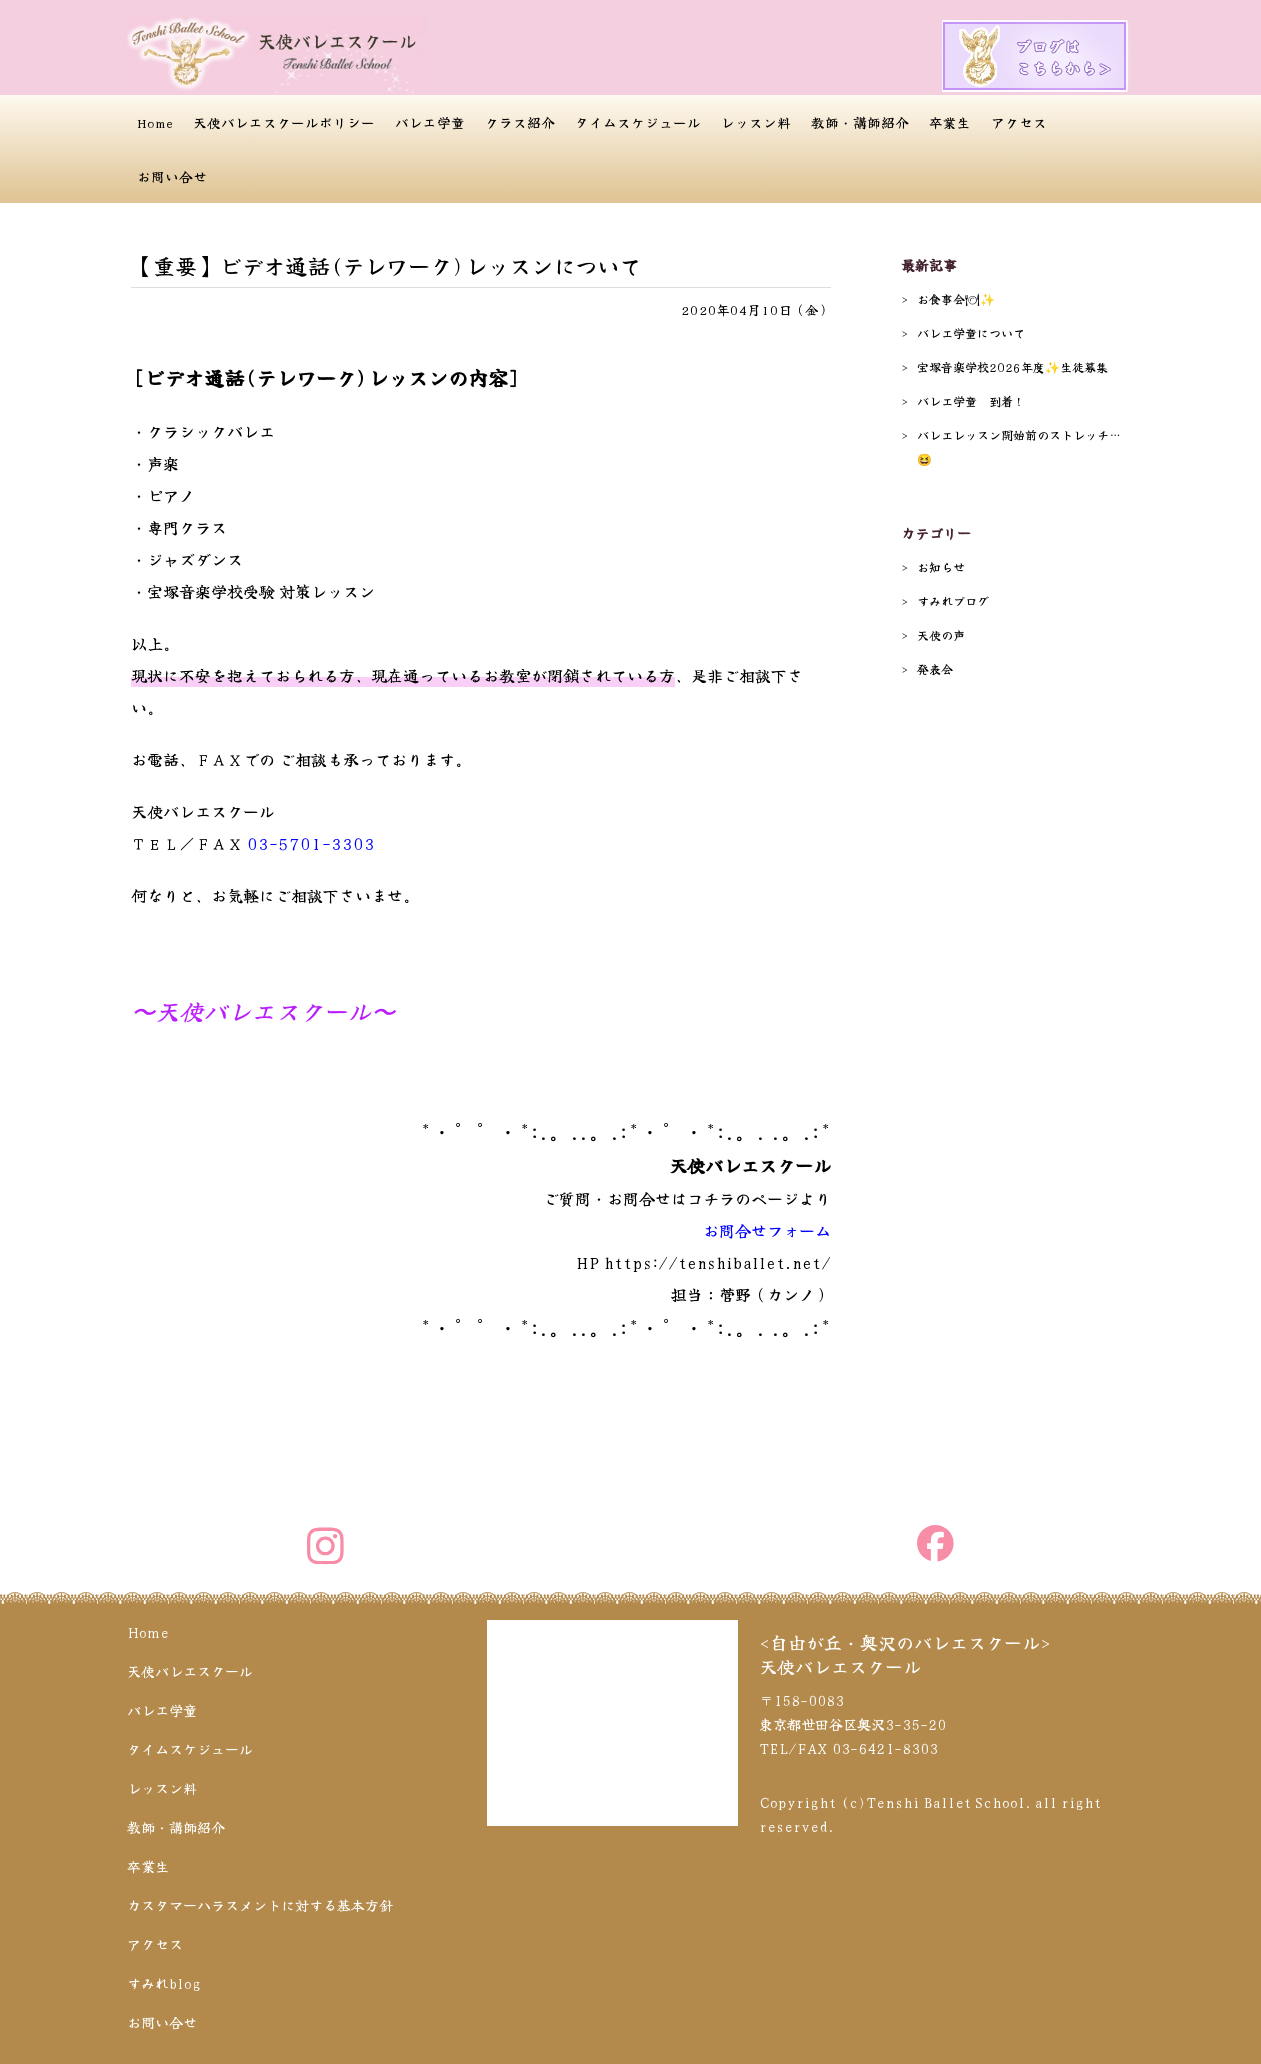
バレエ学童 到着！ (971, 400)
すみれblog (164, 1983)
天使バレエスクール (190, 1671)
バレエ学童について (971, 332)
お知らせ (941, 566)
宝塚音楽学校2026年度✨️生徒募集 (1012, 366)
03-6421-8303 (885, 1748)
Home (155, 122)
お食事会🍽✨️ (956, 298)
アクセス (1019, 122)
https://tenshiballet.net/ (717, 1262)
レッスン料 (756, 122)
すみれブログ (953, 600)
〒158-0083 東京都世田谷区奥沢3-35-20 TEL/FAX (852, 1724)
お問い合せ (172, 176)
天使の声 (941, 634)
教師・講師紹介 (860, 122)
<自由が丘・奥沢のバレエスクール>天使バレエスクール (905, 1654)
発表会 (935, 668)
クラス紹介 (520, 122)
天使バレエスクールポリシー (284, 122)
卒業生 (950, 122)
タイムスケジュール (638, 122)
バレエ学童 (430, 122)
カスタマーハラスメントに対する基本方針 (260, 1905)
